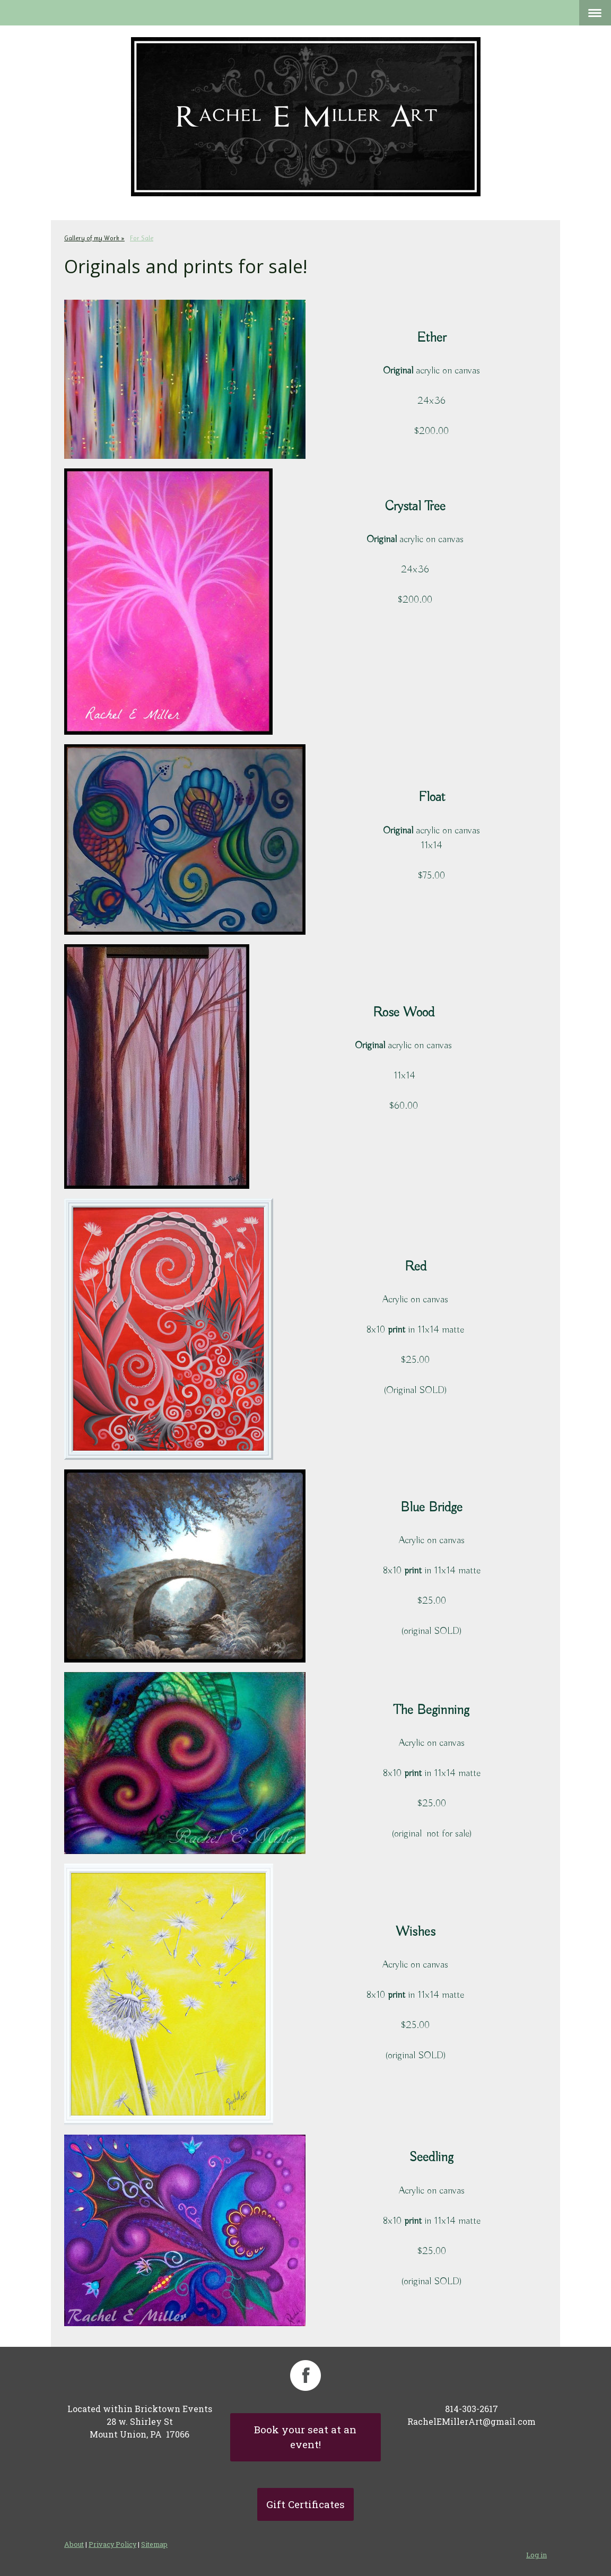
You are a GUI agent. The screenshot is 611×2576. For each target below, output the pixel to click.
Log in (536, 2555)
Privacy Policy (112, 2544)
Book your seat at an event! (305, 2437)
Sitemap (154, 2544)
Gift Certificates (305, 2504)
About (74, 2544)
